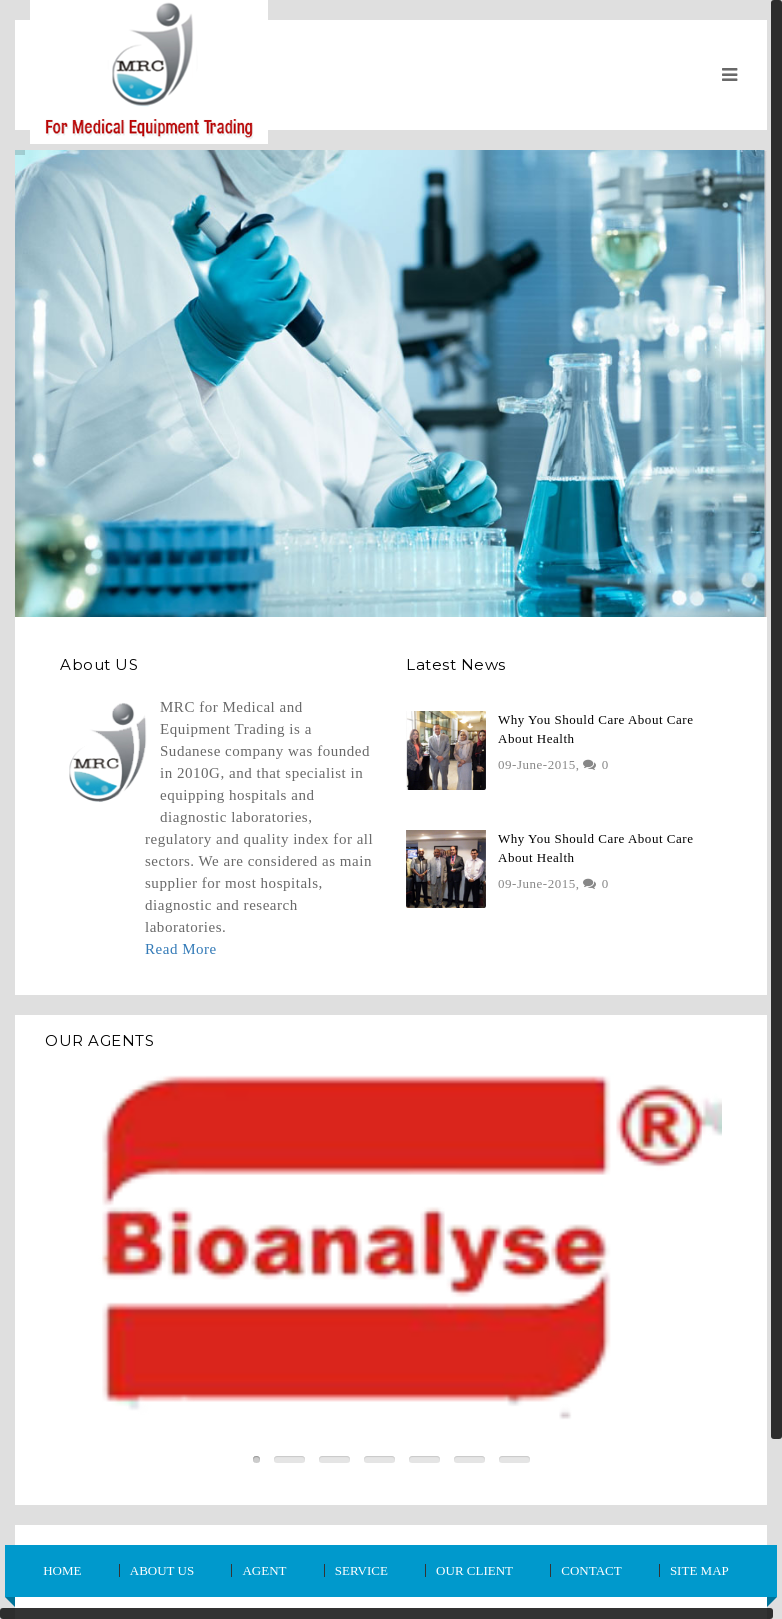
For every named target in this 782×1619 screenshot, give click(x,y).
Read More (181, 949)
